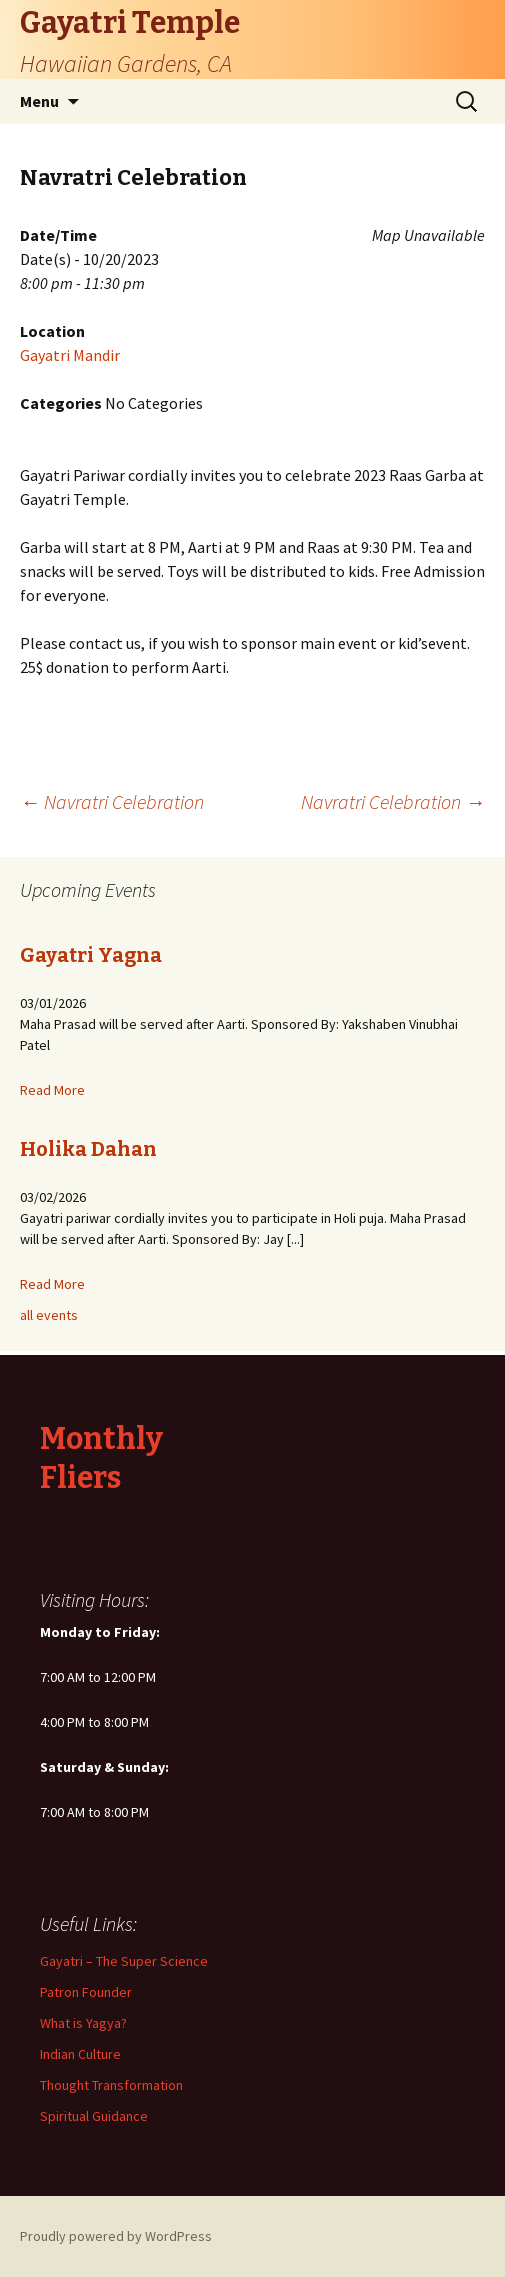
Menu (39, 101)
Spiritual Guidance (94, 2116)
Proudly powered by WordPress (116, 2236)
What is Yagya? (83, 2023)
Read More (52, 1090)
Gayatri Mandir (70, 355)
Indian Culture (80, 2054)
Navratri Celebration (112, 801)
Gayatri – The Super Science (124, 1961)
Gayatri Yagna (91, 955)
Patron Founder (86, 1992)
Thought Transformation (111, 2085)
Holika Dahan (88, 1149)
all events (49, 1315)
